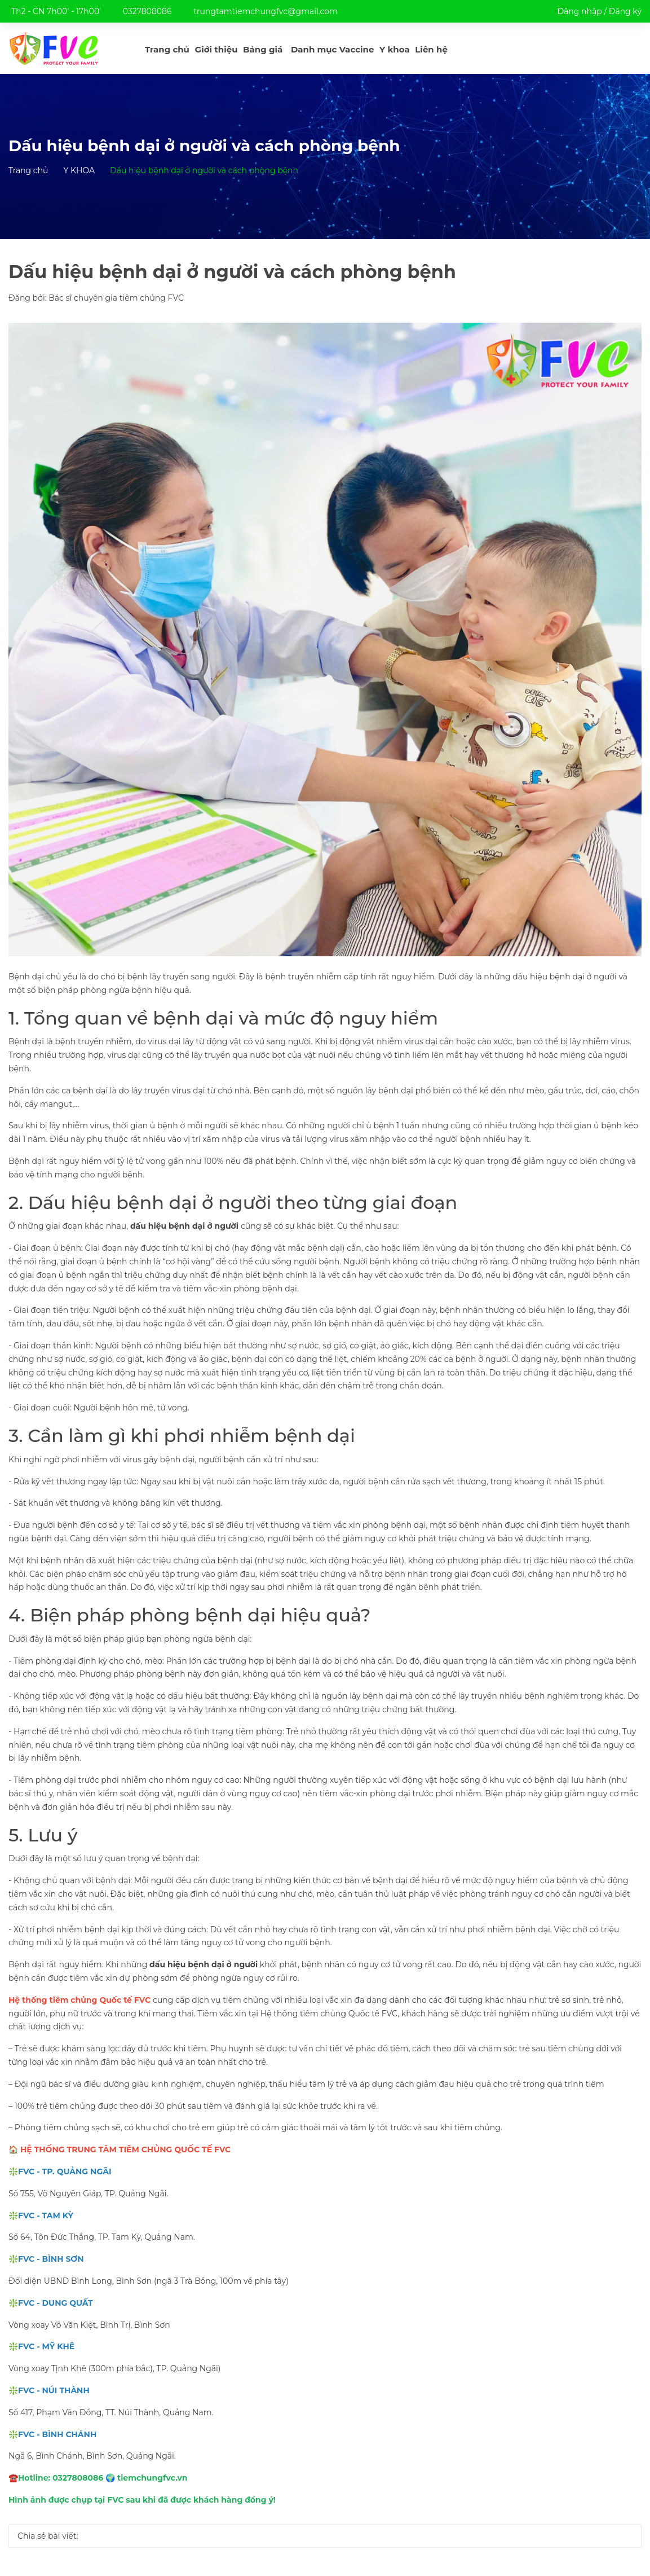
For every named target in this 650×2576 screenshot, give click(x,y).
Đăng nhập (579, 11)
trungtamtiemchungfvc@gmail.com (265, 11)
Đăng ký (625, 11)
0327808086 (147, 11)
